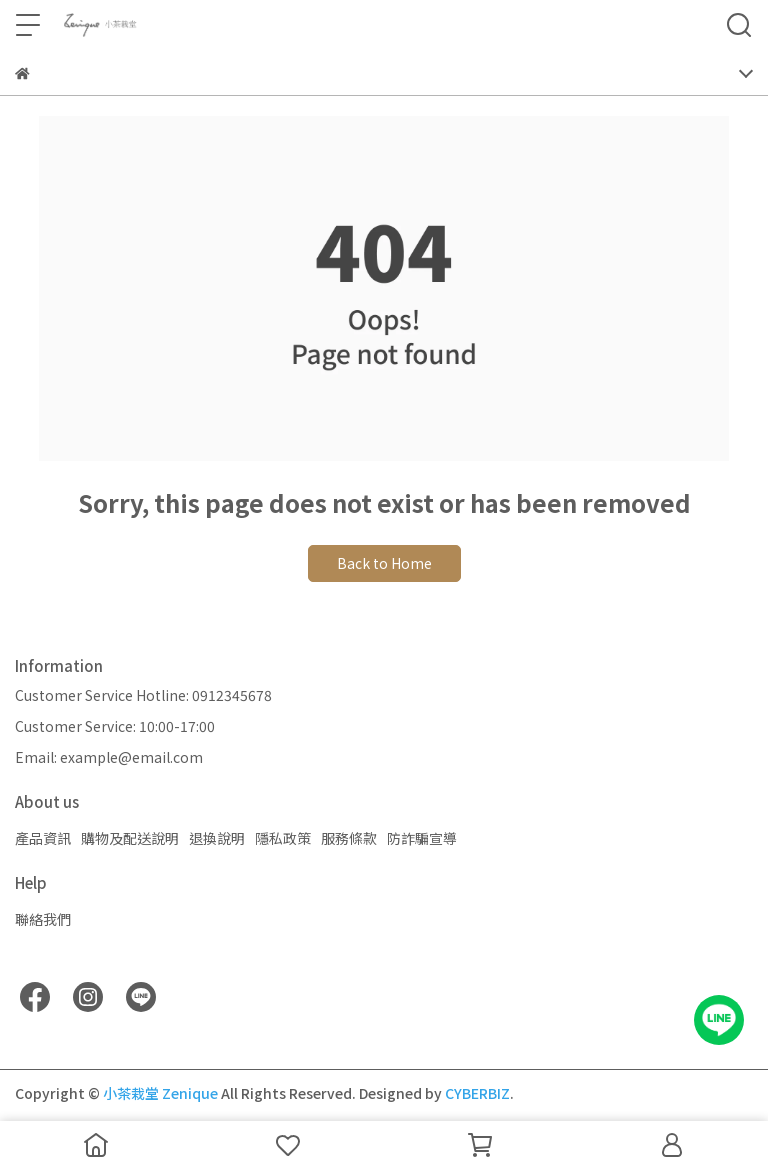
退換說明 (217, 838)
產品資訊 (43, 838)
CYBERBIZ (477, 1093)
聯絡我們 (43, 919)
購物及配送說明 (130, 838)
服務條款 (349, 838)
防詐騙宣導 (422, 838)
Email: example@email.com (109, 757)
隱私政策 (283, 838)
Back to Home (384, 563)
